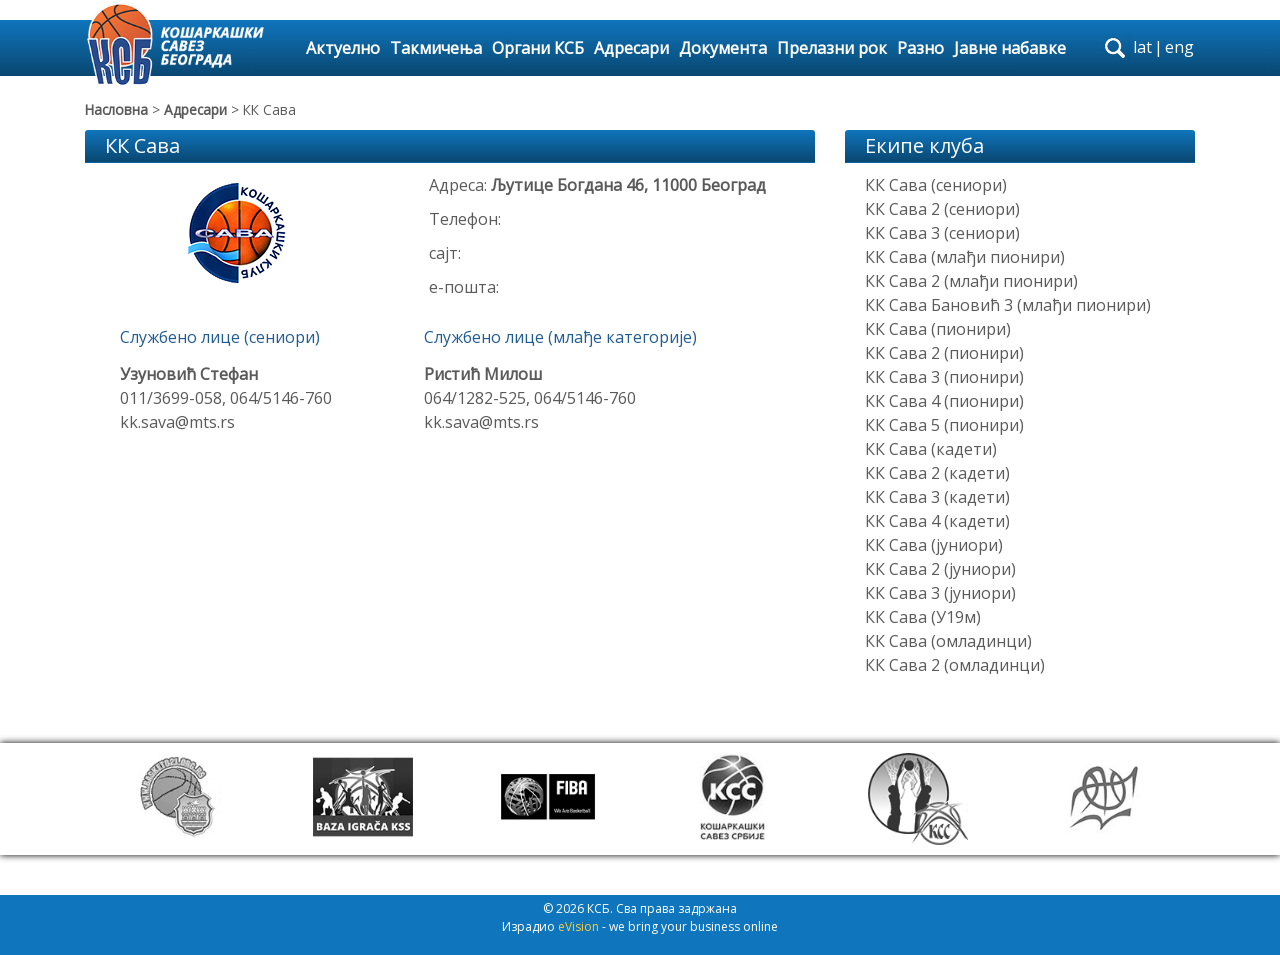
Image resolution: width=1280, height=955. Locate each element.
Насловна (116, 109)
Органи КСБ (538, 48)
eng (1179, 47)
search (1115, 48)
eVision (578, 926)
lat (1142, 47)
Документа (723, 48)
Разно (920, 48)
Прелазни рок (832, 48)
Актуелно (343, 48)
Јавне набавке (1010, 48)
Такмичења (436, 48)
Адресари (631, 48)
